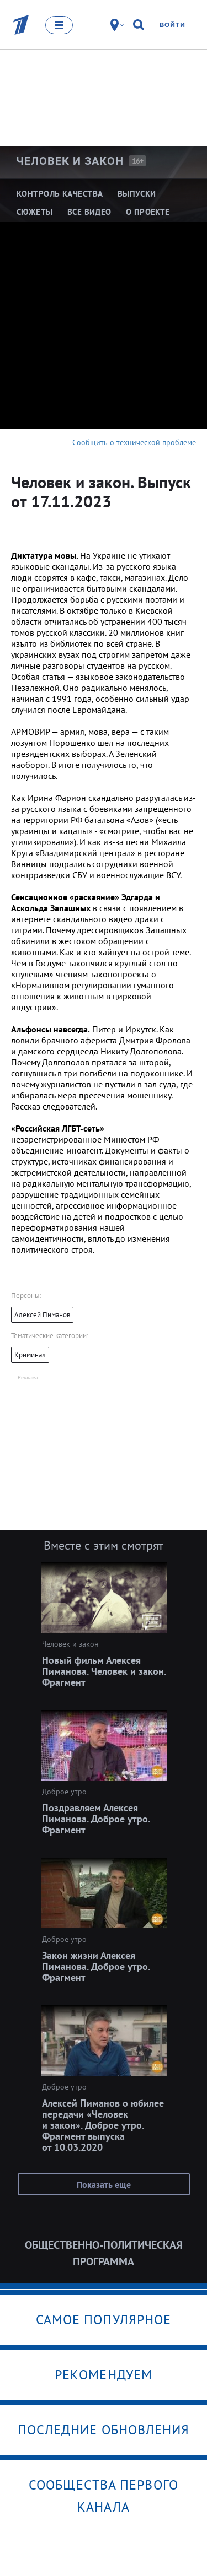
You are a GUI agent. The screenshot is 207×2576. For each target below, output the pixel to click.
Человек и (70, 160)
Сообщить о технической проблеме (134, 442)
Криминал (30, 1355)
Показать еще (104, 2184)
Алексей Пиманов (42, 1314)
